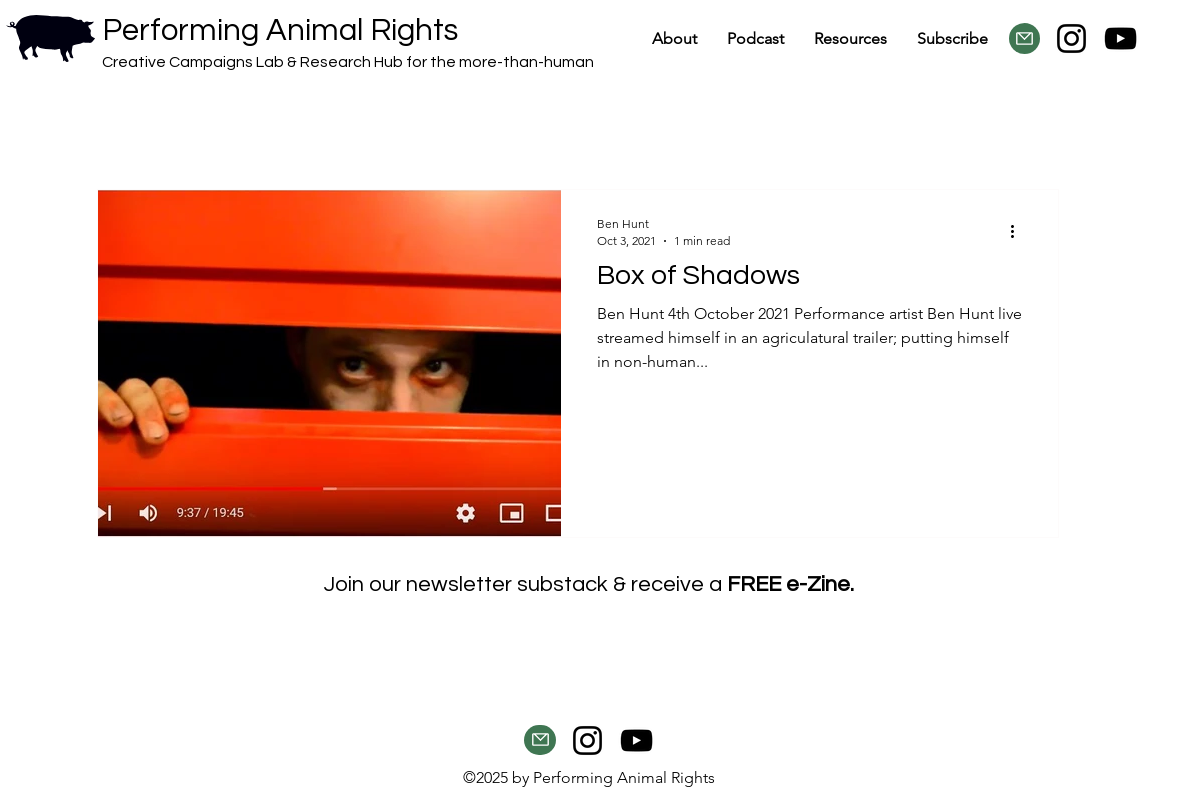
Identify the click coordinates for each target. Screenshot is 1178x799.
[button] (850, 38)
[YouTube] (1120, 38)
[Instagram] (1071, 38)
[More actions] (1019, 231)
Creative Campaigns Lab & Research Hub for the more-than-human (348, 62)
